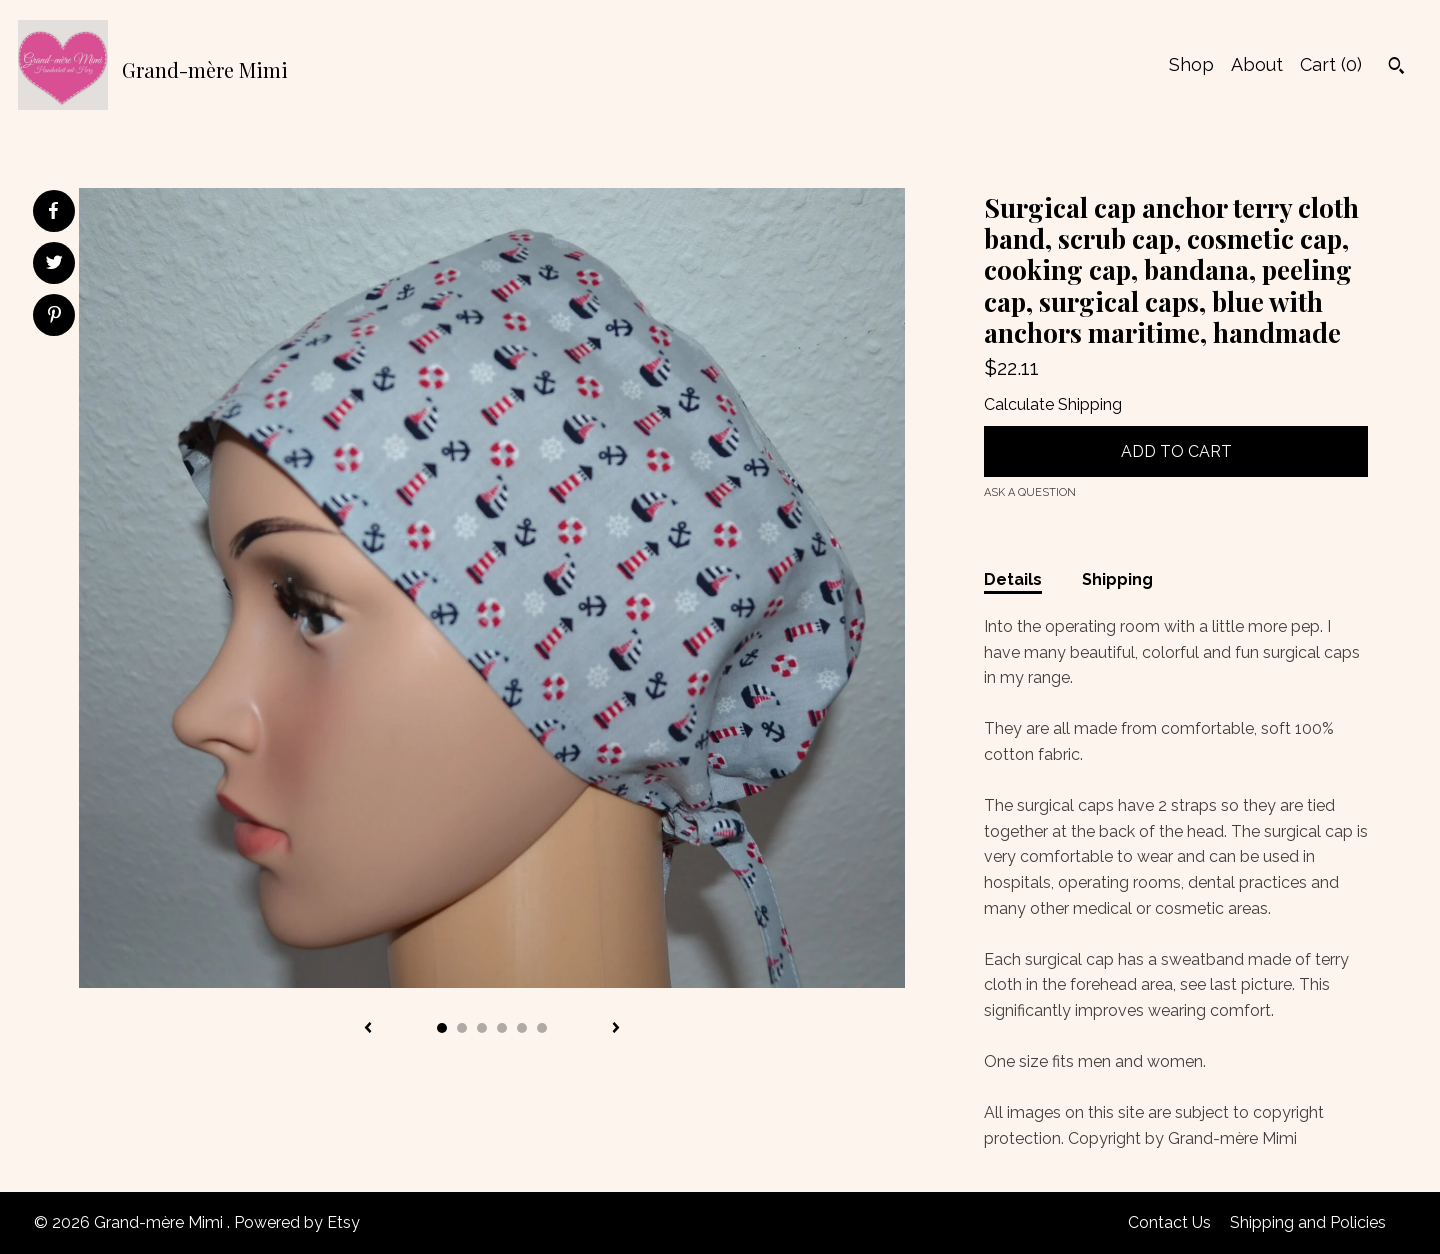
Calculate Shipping (1053, 404)
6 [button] (542, 1028)
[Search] (1396, 68)
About (1257, 64)
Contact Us (1169, 1222)
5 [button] (522, 1028)
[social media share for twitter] (54, 265)
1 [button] (442, 1028)
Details (1013, 579)
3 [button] (482, 1028)
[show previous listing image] (368, 1029)
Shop (1191, 64)
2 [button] (462, 1028)
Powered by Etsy (297, 1222)
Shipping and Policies (1308, 1222)
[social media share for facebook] (53, 211)
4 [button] (502, 1028)
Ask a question (1030, 492)
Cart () (1331, 64)
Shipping (1117, 579)
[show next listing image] (616, 1029)
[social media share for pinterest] (54, 317)
